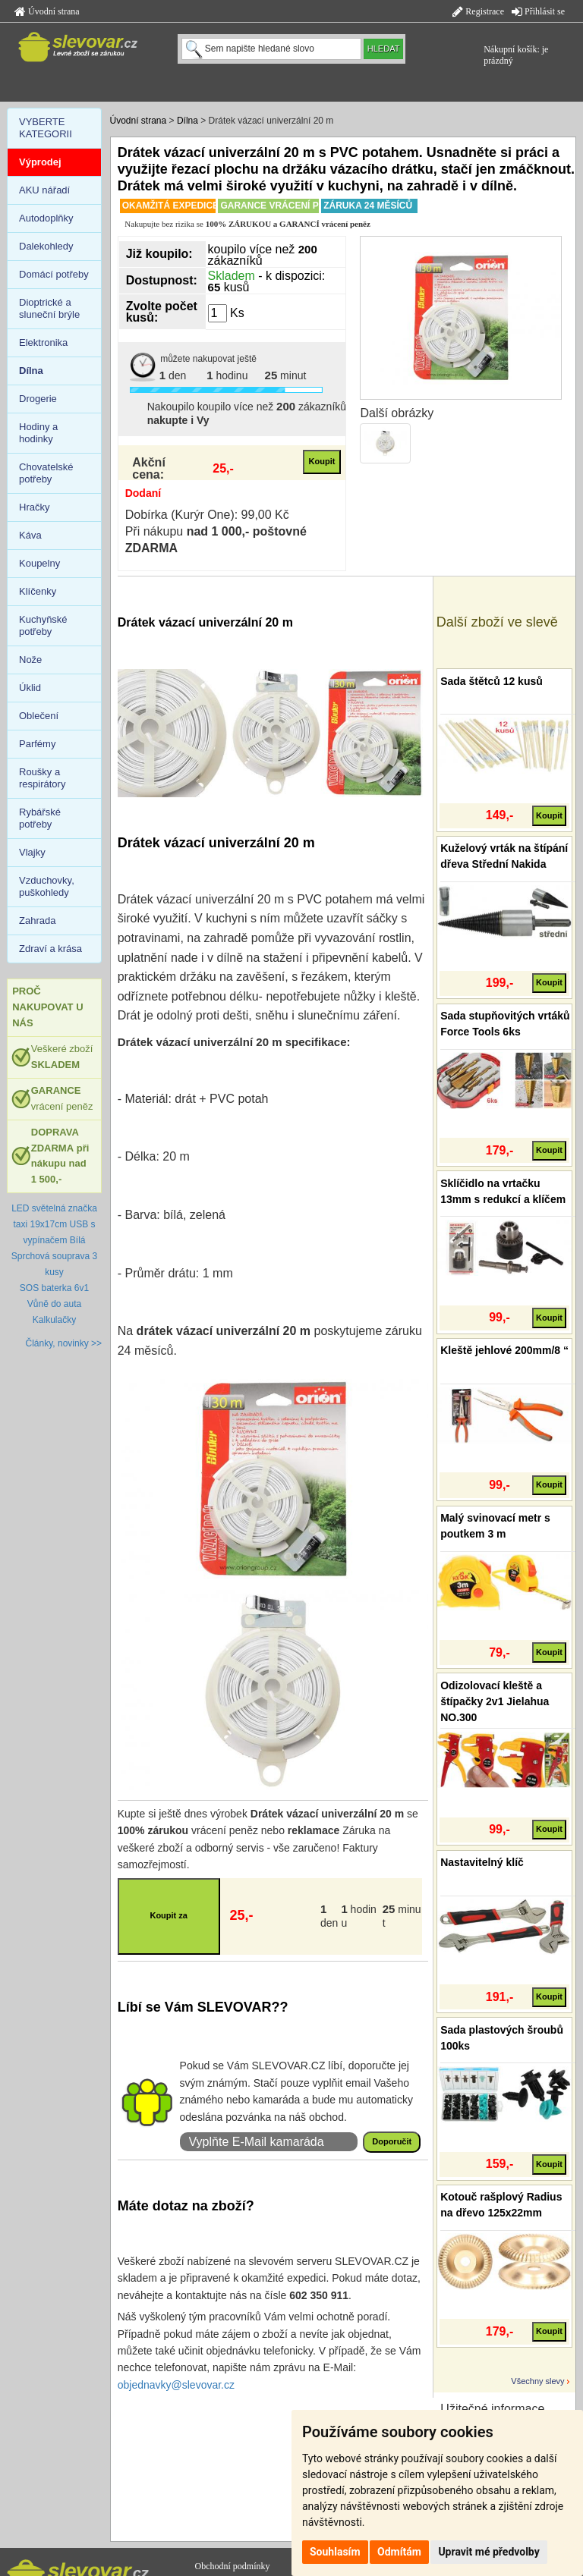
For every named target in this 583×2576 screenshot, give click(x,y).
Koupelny (39, 563)
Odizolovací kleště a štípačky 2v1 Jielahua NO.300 (494, 1701)
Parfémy (37, 743)
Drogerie (38, 398)
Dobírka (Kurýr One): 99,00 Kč (207, 514)
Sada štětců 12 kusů (491, 681)
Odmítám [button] (399, 2552)
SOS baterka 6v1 (54, 1288)
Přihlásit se (538, 11)
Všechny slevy (537, 2381)
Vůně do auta (54, 1304)
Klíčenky (37, 591)
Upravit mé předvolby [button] (488, 2552)
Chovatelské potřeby (46, 473)
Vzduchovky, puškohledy (46, 886)
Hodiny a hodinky (38, 433)
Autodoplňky (46, 218)
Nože (30, 659)
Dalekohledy (46, 246)
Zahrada (37, 920)
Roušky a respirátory (42, 778)
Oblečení (38, 715)
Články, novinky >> (64, 1343)
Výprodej (40, 162)
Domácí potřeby (54, 274)
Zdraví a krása (50, 948)
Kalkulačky (54, 1320)
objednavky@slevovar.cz (176, 2385)
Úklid (30, 687)
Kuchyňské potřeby (43, 625)
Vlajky (32, 852)
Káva (30, 535)
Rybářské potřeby (40, 818)
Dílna (187, 120)
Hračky (34, 507)
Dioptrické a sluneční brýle (49, 308)
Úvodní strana (47, 11)
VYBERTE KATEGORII (45, 128)
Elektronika (43, 342)
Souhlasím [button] (335, 2552)
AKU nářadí (44, 190)
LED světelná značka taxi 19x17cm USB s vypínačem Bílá (54, 1224)
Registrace (478, 11)
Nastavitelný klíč (482, 1862)
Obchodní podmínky (232, 2566)
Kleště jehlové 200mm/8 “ (504, 1350)
